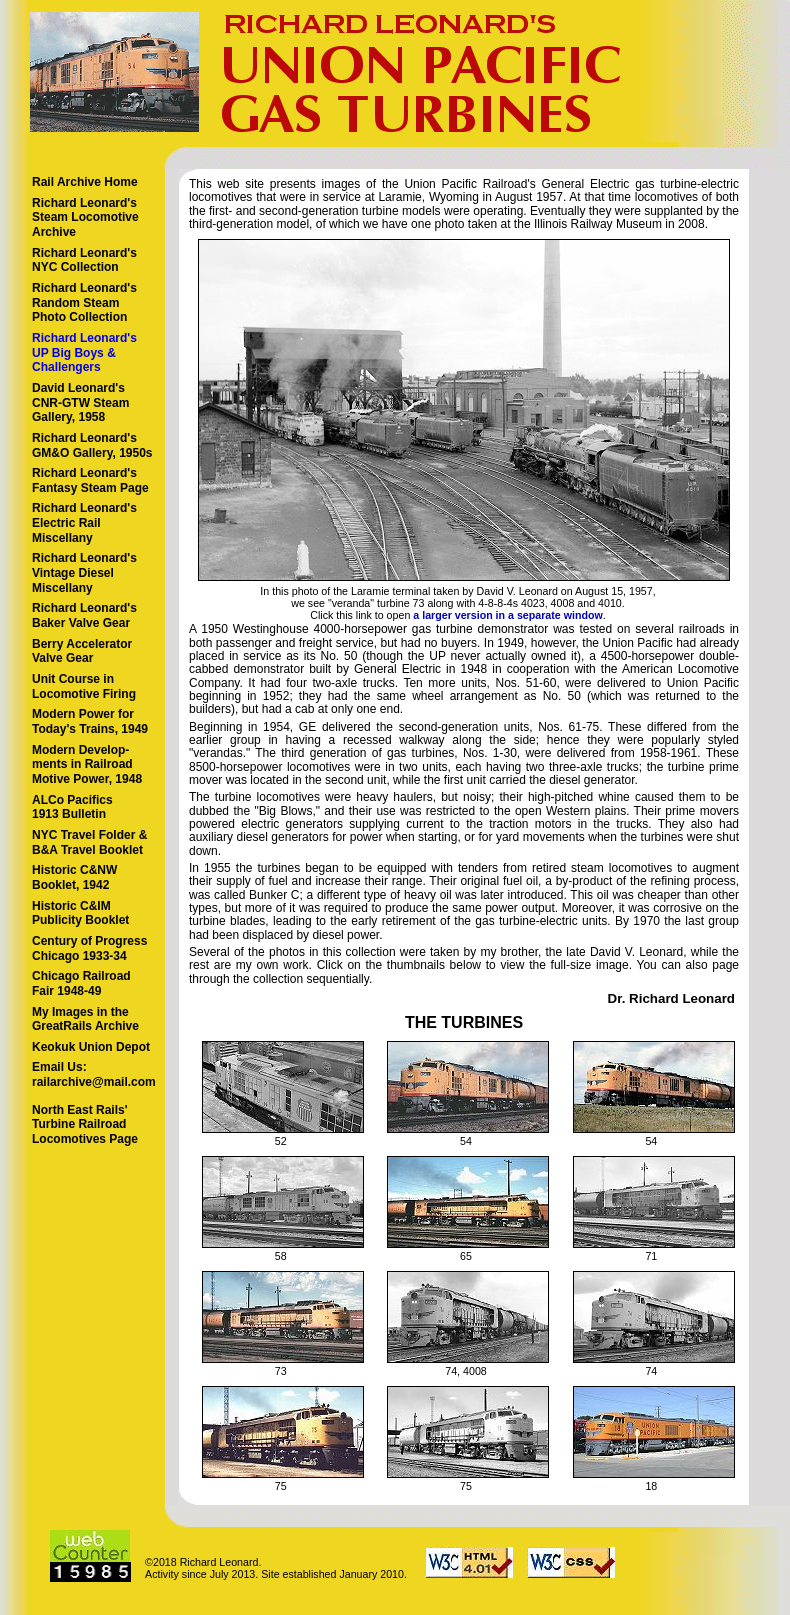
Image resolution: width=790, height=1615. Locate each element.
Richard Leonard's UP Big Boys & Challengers (84, 352)
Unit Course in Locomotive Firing (84, 686)
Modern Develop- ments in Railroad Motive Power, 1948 (87, 764)
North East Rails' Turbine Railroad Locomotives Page (85, 1124)
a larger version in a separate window (508, 615)
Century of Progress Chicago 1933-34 (89, 948)
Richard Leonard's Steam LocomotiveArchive (85, 217)
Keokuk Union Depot (91, 1047)
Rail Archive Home (85, 182)
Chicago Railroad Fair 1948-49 (81, 983)
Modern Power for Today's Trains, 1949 (90, 721)
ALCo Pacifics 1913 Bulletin (72, 807)
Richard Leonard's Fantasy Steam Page (90, 480)
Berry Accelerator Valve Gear (82, 651)
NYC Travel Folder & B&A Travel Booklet (89, 842)
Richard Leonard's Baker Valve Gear (84, 615)
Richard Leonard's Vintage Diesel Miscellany (84, 572)
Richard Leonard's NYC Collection (84, 260)
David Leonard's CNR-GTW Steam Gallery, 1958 (80, 402)
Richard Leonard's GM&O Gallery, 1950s (92, 445)
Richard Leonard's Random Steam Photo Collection (84, 302)
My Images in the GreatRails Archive (85, 1019)
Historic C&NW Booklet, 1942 (74, 877)
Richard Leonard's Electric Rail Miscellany (84, 522)
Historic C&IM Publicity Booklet (80, 913)
